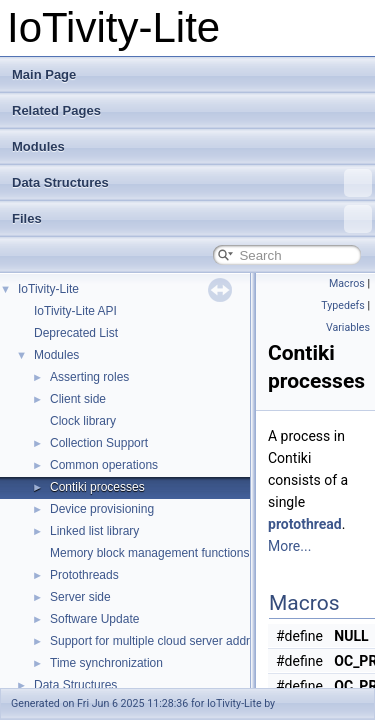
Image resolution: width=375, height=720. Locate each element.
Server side (80, 597)
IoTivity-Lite (48, 289)
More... (289, 546)
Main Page (44, 74)
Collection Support (99, 443)
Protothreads (84, 575)
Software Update (94, 619)
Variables (348, 327)
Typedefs (343, 305)
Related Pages (56, 110)
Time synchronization (106, 663)
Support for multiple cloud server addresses (165, 641)
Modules (38, 146)
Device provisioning (102, 509)
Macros (347, 283)
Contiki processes (97, 487)
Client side (78, 399)
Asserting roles (89, 377)
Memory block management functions (149, 553)
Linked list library (94, 531)
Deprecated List (76, 333)
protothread (305, 524)
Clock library (83, 421)
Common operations (104, 465)
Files (192, 219)
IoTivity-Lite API (75, 311)
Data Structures (192, 183)
